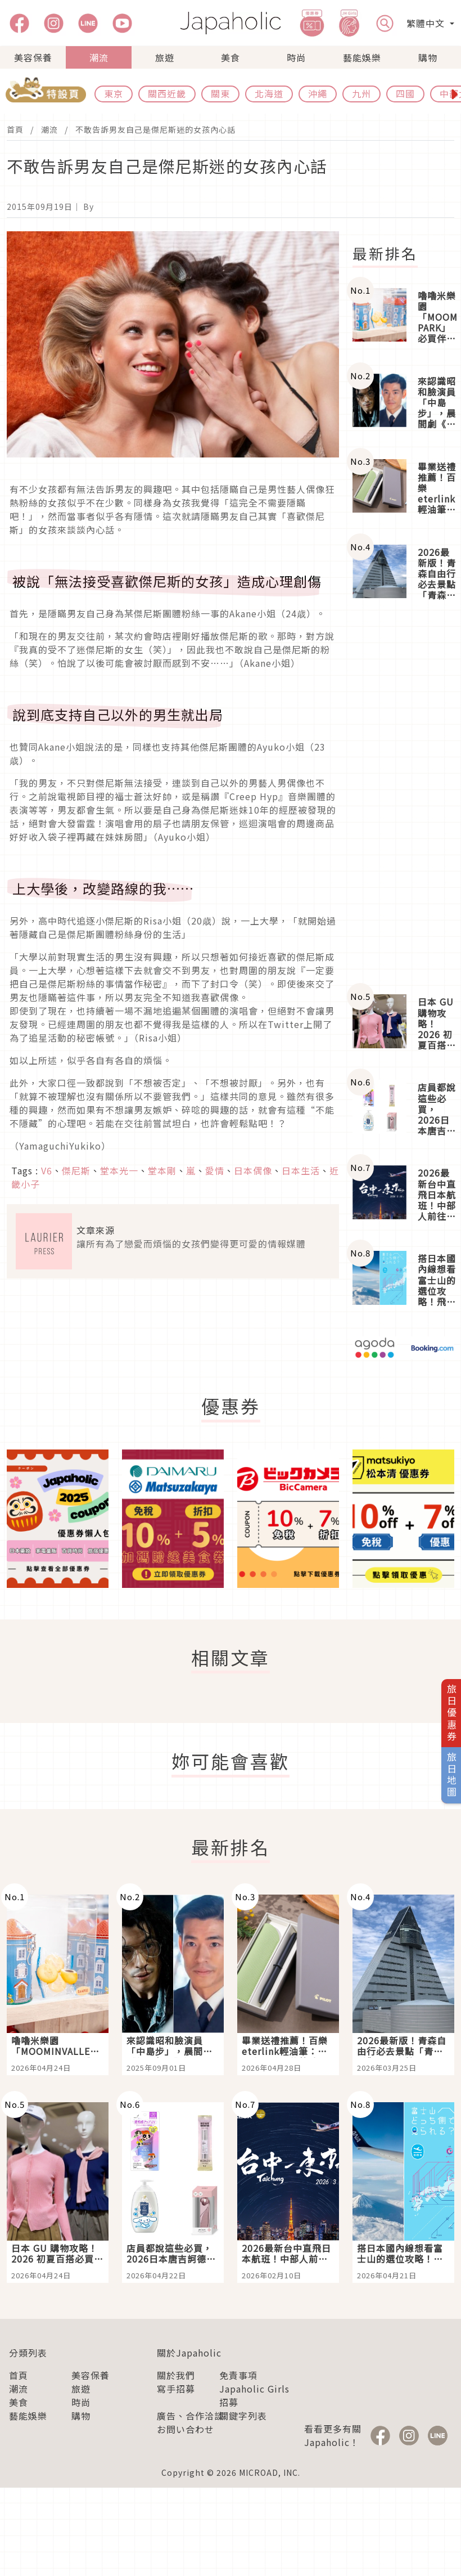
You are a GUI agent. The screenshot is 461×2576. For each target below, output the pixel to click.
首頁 (15, 129)
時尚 (296, 57)
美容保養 (33, 57)
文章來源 (95, 1230)
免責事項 (238, 2375)
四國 (405, 93)
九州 (361, 93)
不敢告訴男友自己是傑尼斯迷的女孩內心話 (155, 129)
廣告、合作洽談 (190, 2415)
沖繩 (317, 93)
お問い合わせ (185, 2429)
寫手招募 (176, 2388)
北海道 (269, 93)
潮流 (99, 57)
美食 (230, 57)
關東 (220, 93)
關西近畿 (167, 93)
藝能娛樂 (362, 57)
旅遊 (164, 57)
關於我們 (176, 2375)
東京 (113, 93)
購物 (427, 57)
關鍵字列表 (243, 2415)
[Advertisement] (403, 798)
